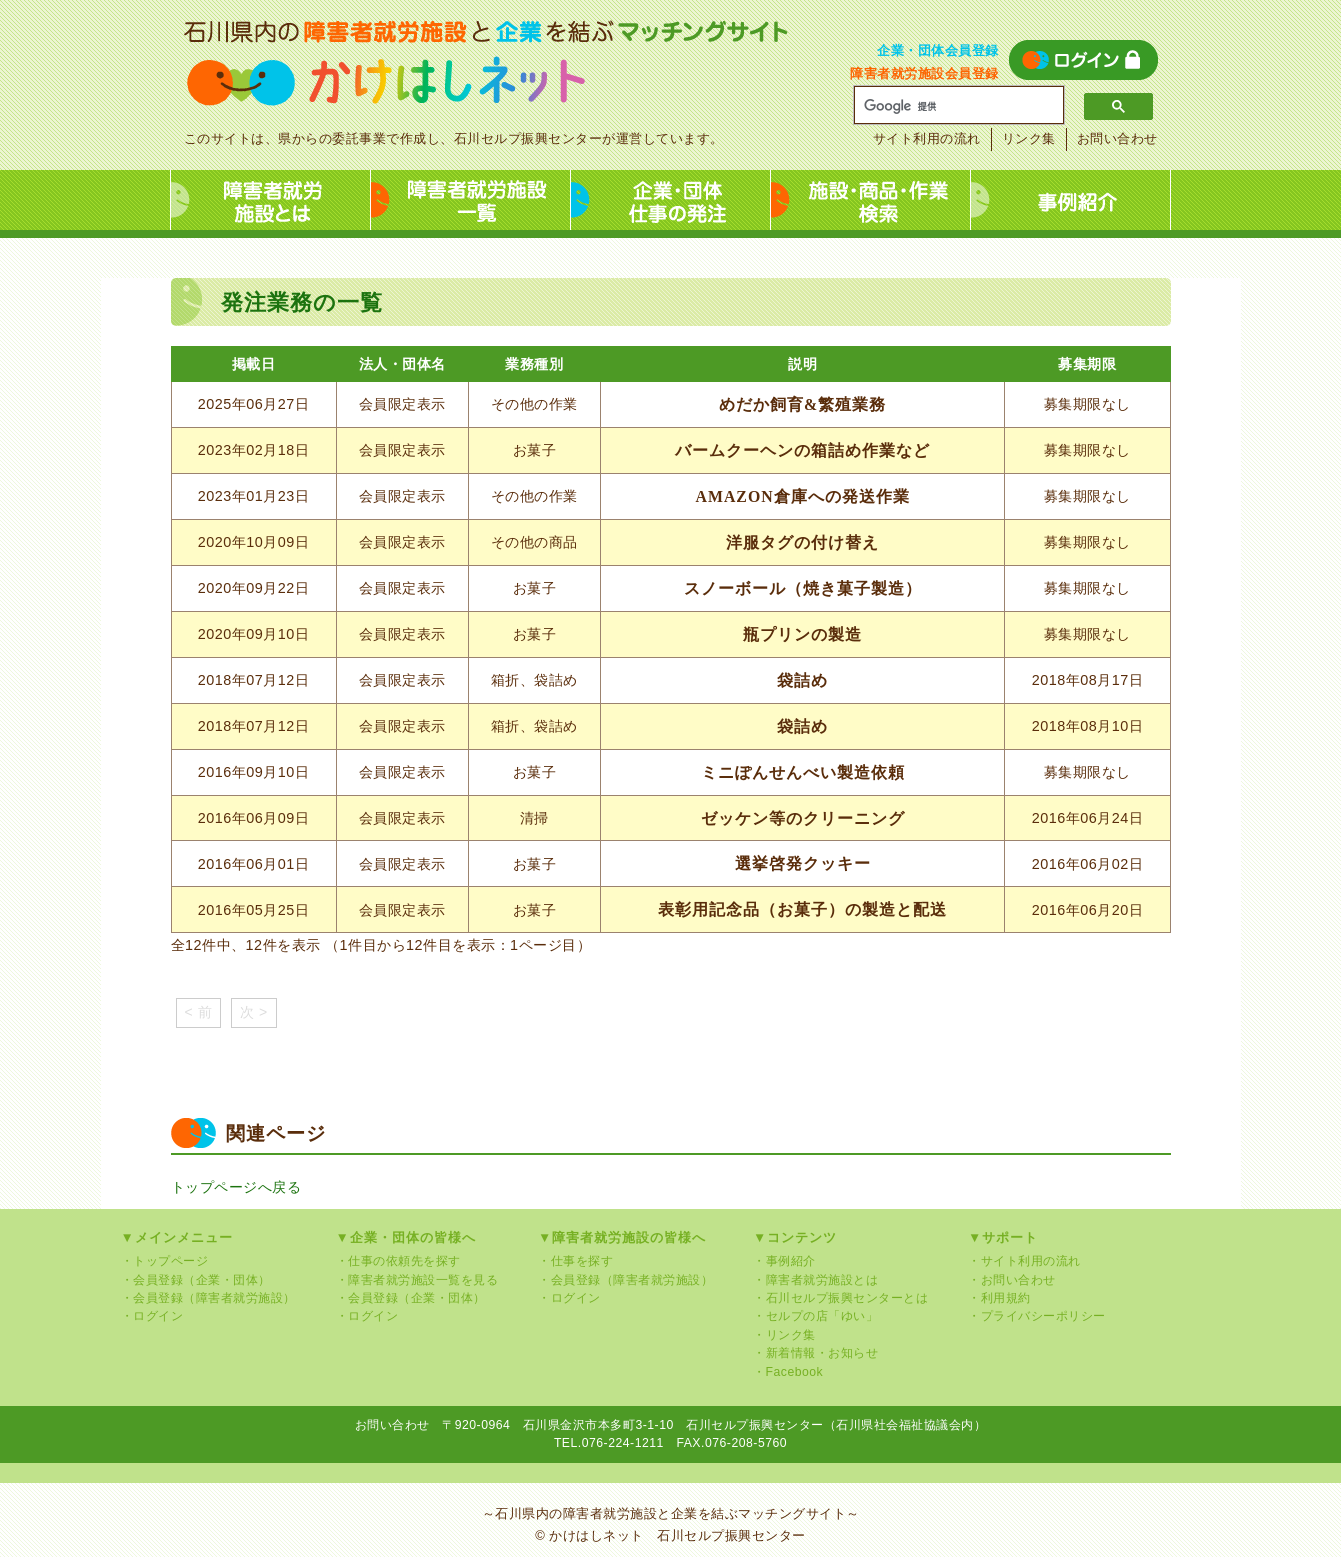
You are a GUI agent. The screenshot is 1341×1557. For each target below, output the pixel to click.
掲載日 (254, 364)
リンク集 (1029, 138)
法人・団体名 (402, 364)
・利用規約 (999, 1298)
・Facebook (788, 1372)
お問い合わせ (1117, 138)
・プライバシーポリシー (1037, 1316)
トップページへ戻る (236, 1187)
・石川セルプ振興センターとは (840, 1298)
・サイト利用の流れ (1024, 1261)
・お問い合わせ (1012, 1280)
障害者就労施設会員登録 (924, 73)
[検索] (952, 106)
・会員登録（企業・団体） (196, 1280)
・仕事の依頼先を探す (398, 1261)
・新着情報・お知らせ (815, 1353)
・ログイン (152, 1316)
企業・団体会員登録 (938, 50)
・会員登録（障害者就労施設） (208, 1298)
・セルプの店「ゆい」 (815, 1316)
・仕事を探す (575, 1261)
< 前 (199, 1012)
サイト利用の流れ (927, 138)
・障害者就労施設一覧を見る (417, 1280)
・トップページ (165, 1261)
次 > (254, 1012)
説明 (802, 364)
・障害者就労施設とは (815, 1280)
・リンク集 (784, 1335)
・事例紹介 (784, 1261)
